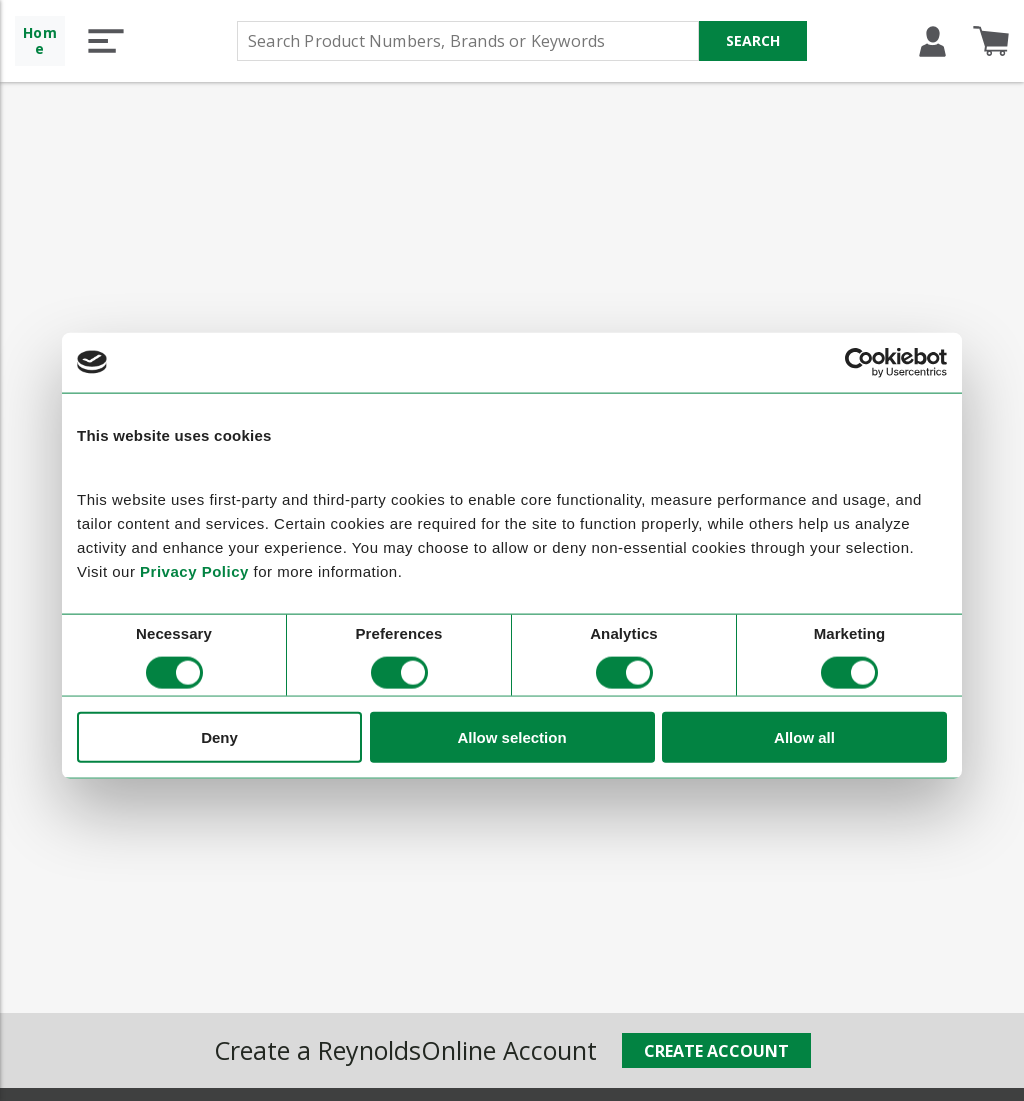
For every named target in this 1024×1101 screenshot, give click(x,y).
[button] (106, 41)
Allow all (804, 737)
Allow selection (511, 737)
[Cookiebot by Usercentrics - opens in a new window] (859, 362)
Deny (219, 737)
